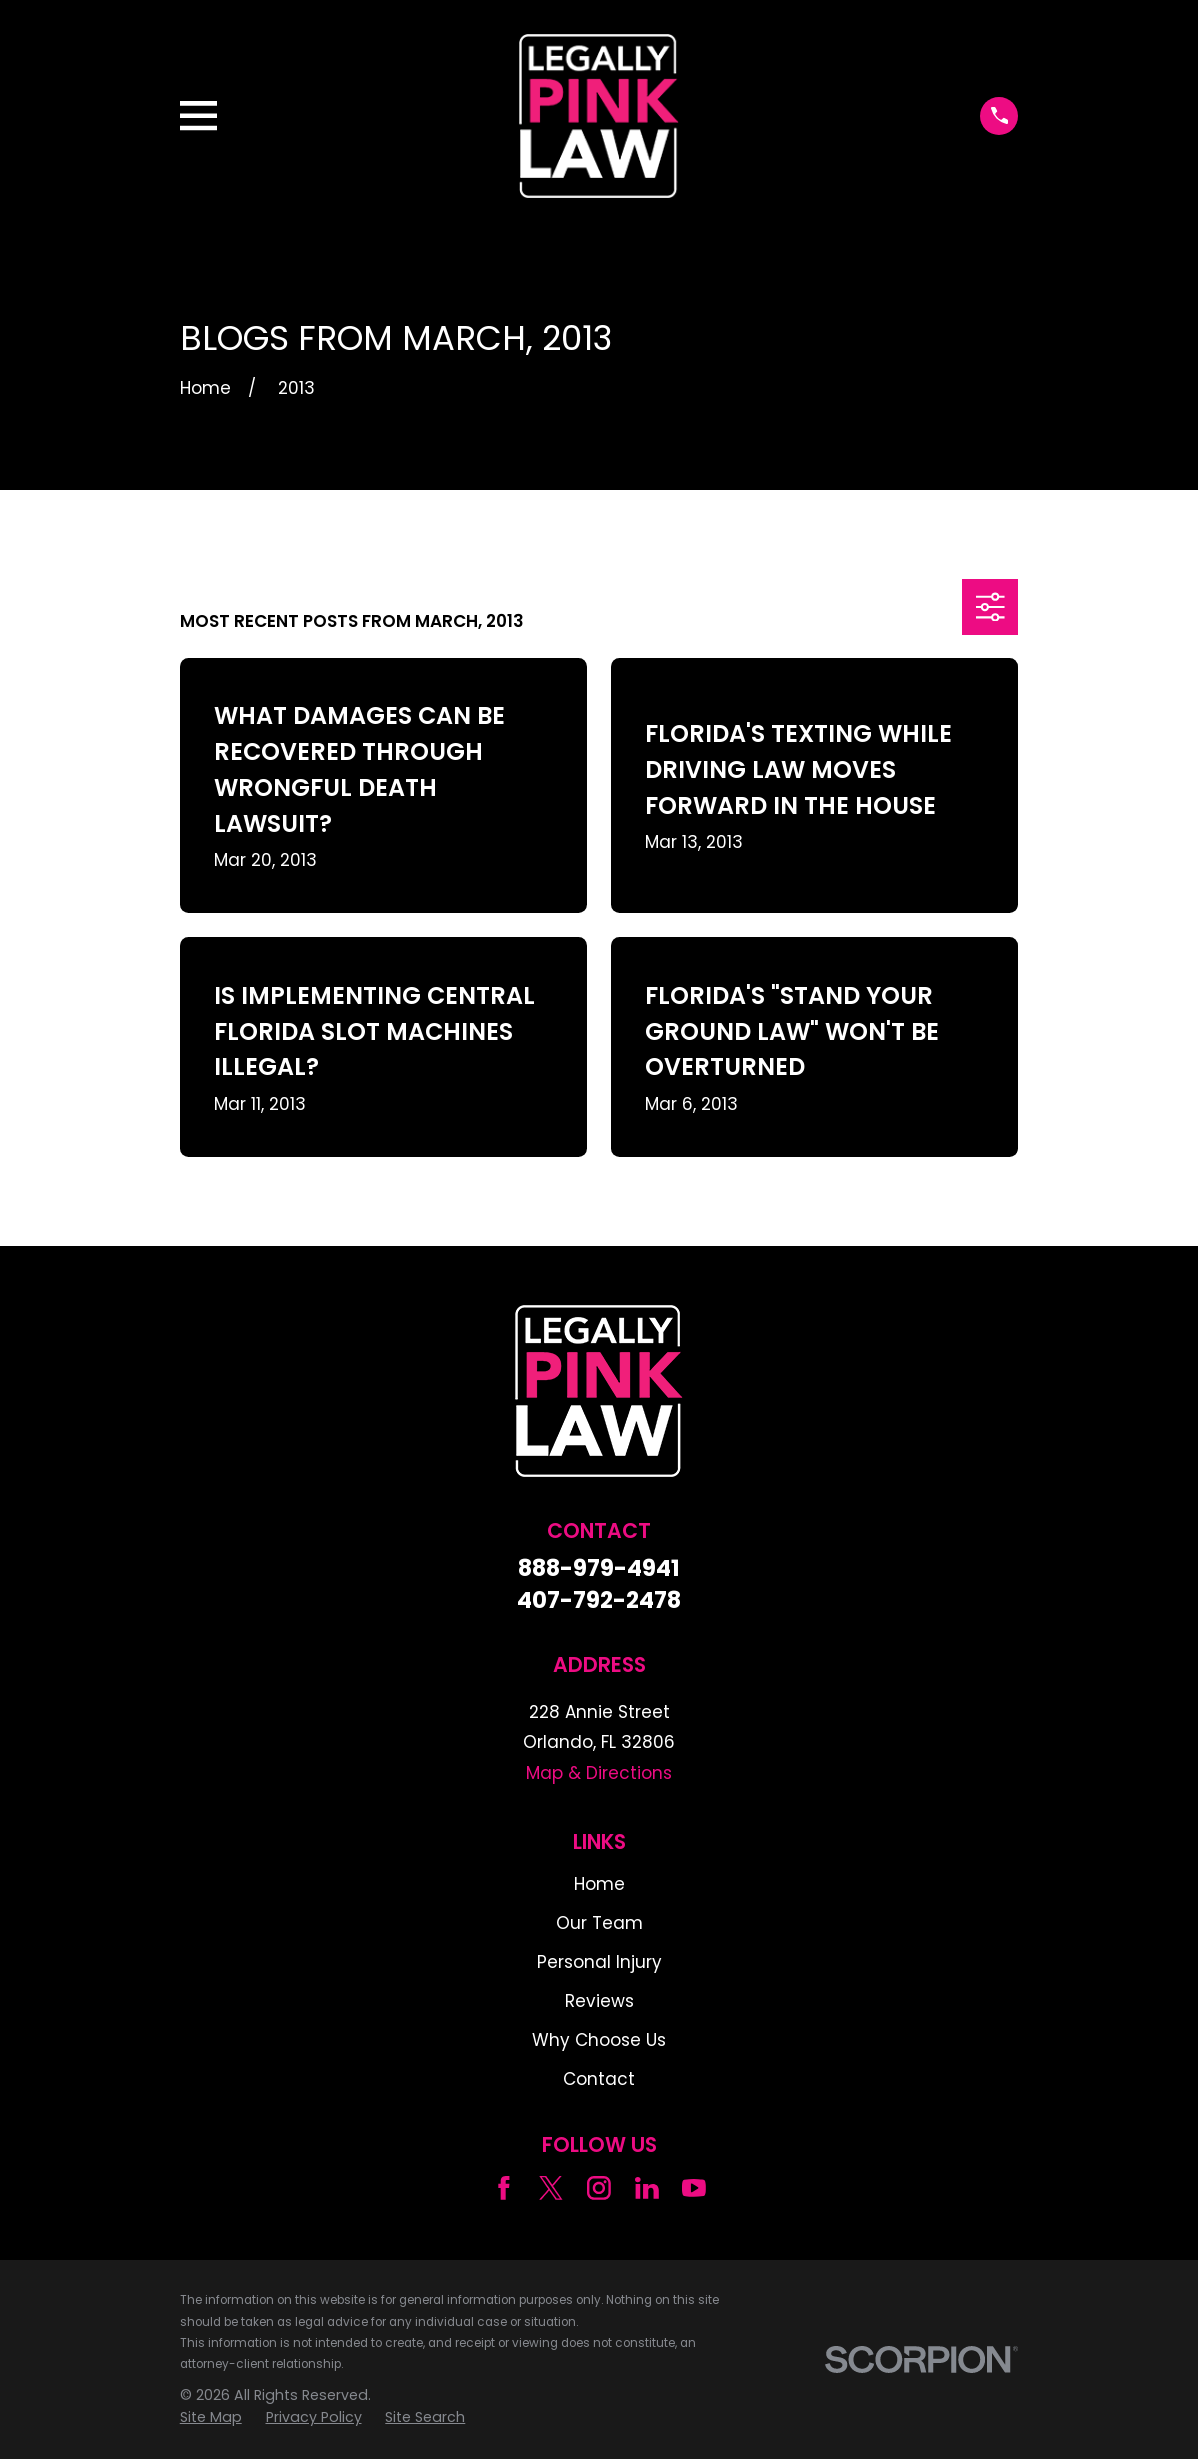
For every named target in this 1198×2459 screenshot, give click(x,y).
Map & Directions (599, 1773)
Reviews (599, 2001)
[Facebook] (504, 2188)
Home (599, 1884)
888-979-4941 (599, 1568)
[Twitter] (551, 2188)
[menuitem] (211, 2418)
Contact (599, 2079)
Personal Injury (599, 1962)
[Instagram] (599, 2188)
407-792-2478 (599, 1600)
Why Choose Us (599, 2040)
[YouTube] (694, 2188)
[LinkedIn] (647, 2188)
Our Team (599, 1923)
